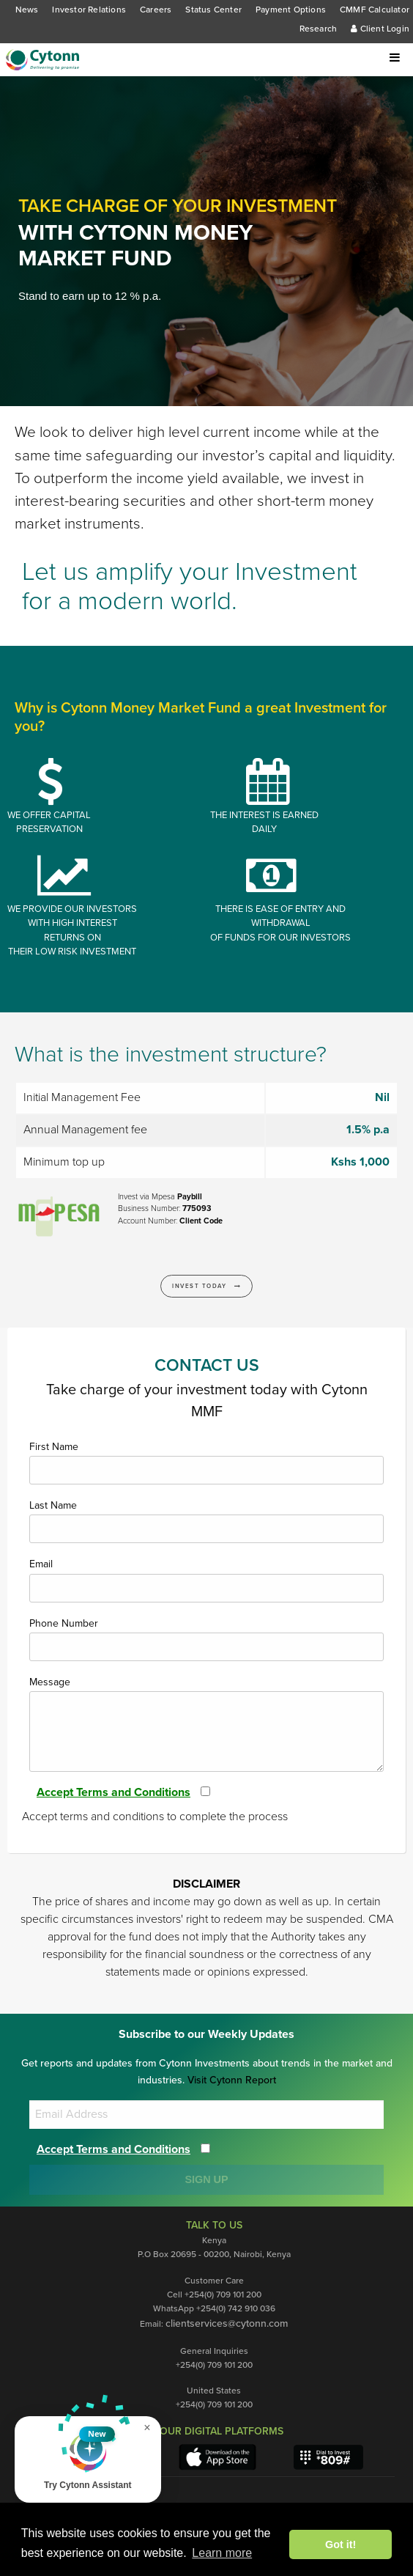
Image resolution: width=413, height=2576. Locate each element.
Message (206, 1724)
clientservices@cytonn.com (227, 2324)
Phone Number (206, 1639)
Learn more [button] (222, 2553)
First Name (206, 1462)
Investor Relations (87, 10)
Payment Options (289, 10)
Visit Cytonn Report (231, 2080)
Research (318, 29)
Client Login (380, 29)
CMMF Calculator (374, 10)
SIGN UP (206, 2179)
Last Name (206, 1521)
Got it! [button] (340, 2544)
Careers (154, 10)
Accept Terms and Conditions (119, 1792)
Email (206, 1580)
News (26, 10)
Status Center (213, 10)
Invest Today (206, 1286)
